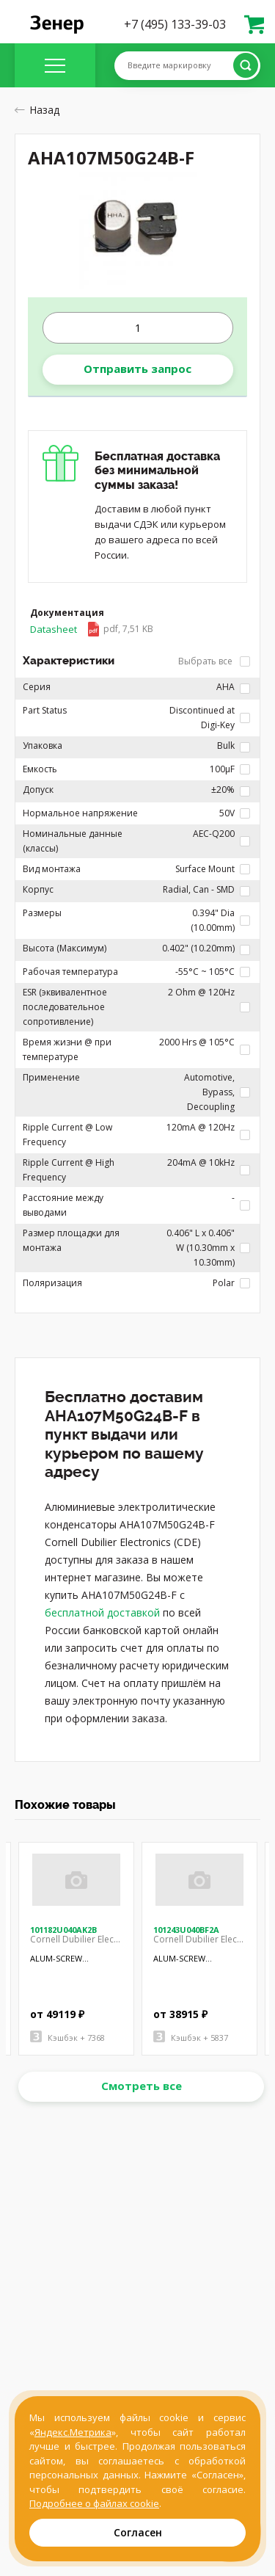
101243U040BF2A (186, 1929)
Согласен (138, 2532)
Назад (37, 110)
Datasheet (91, 629)
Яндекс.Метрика (72, 2432)
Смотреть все (141, 2085)
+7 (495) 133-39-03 (175, 24)
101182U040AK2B (63, 1929)
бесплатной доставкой (102, 1612)
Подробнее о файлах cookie (94, 2503)
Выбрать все (214, 661)
